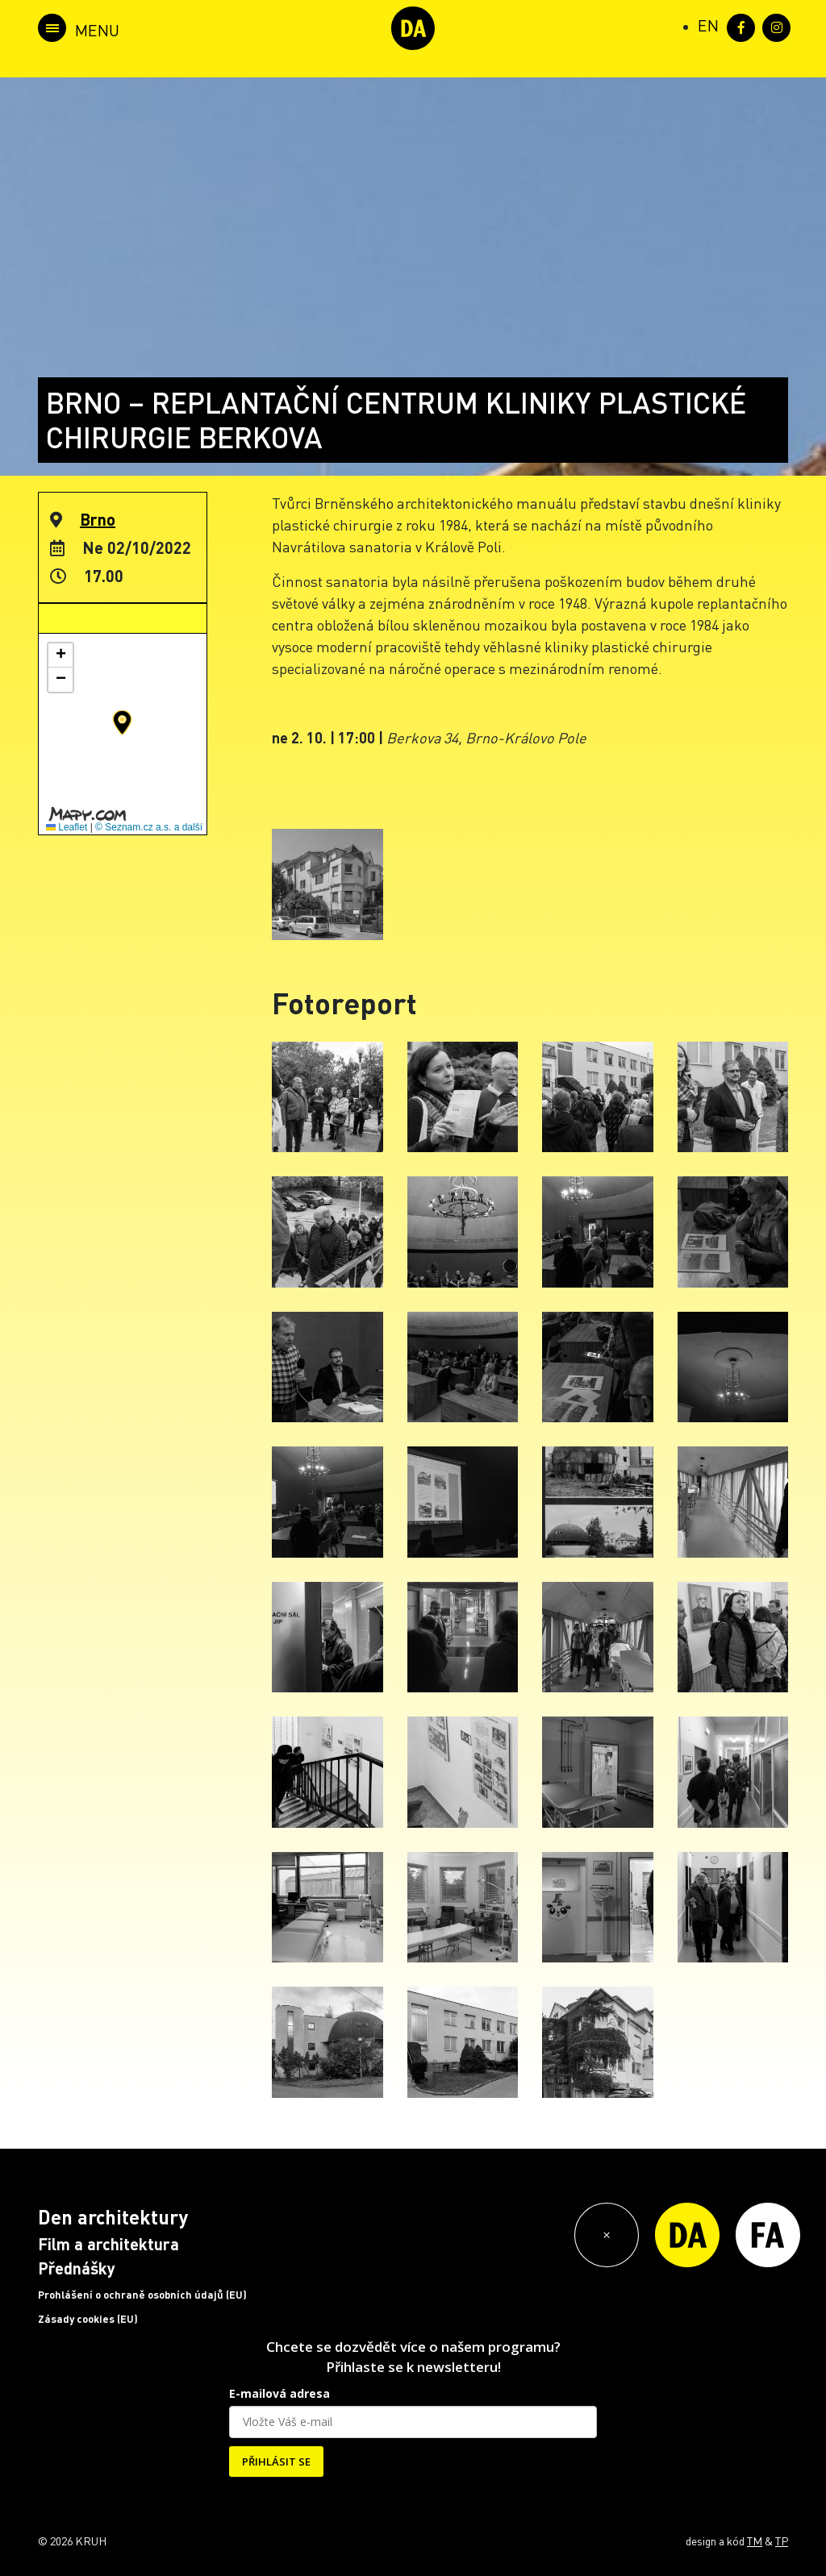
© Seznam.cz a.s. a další (148, 827)
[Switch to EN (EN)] (708, 25)
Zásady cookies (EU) (88, 2318)
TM (754, 2540)
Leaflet (66, 827)
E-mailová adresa (279, 2393)
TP (781, 2540)
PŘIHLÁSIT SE (276, 2461)
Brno (97, 519)
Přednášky (76, 2268)
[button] (122, 722)
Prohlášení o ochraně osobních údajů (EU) (142, 2294)
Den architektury (113, 2216)
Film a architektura (108, 2243)
